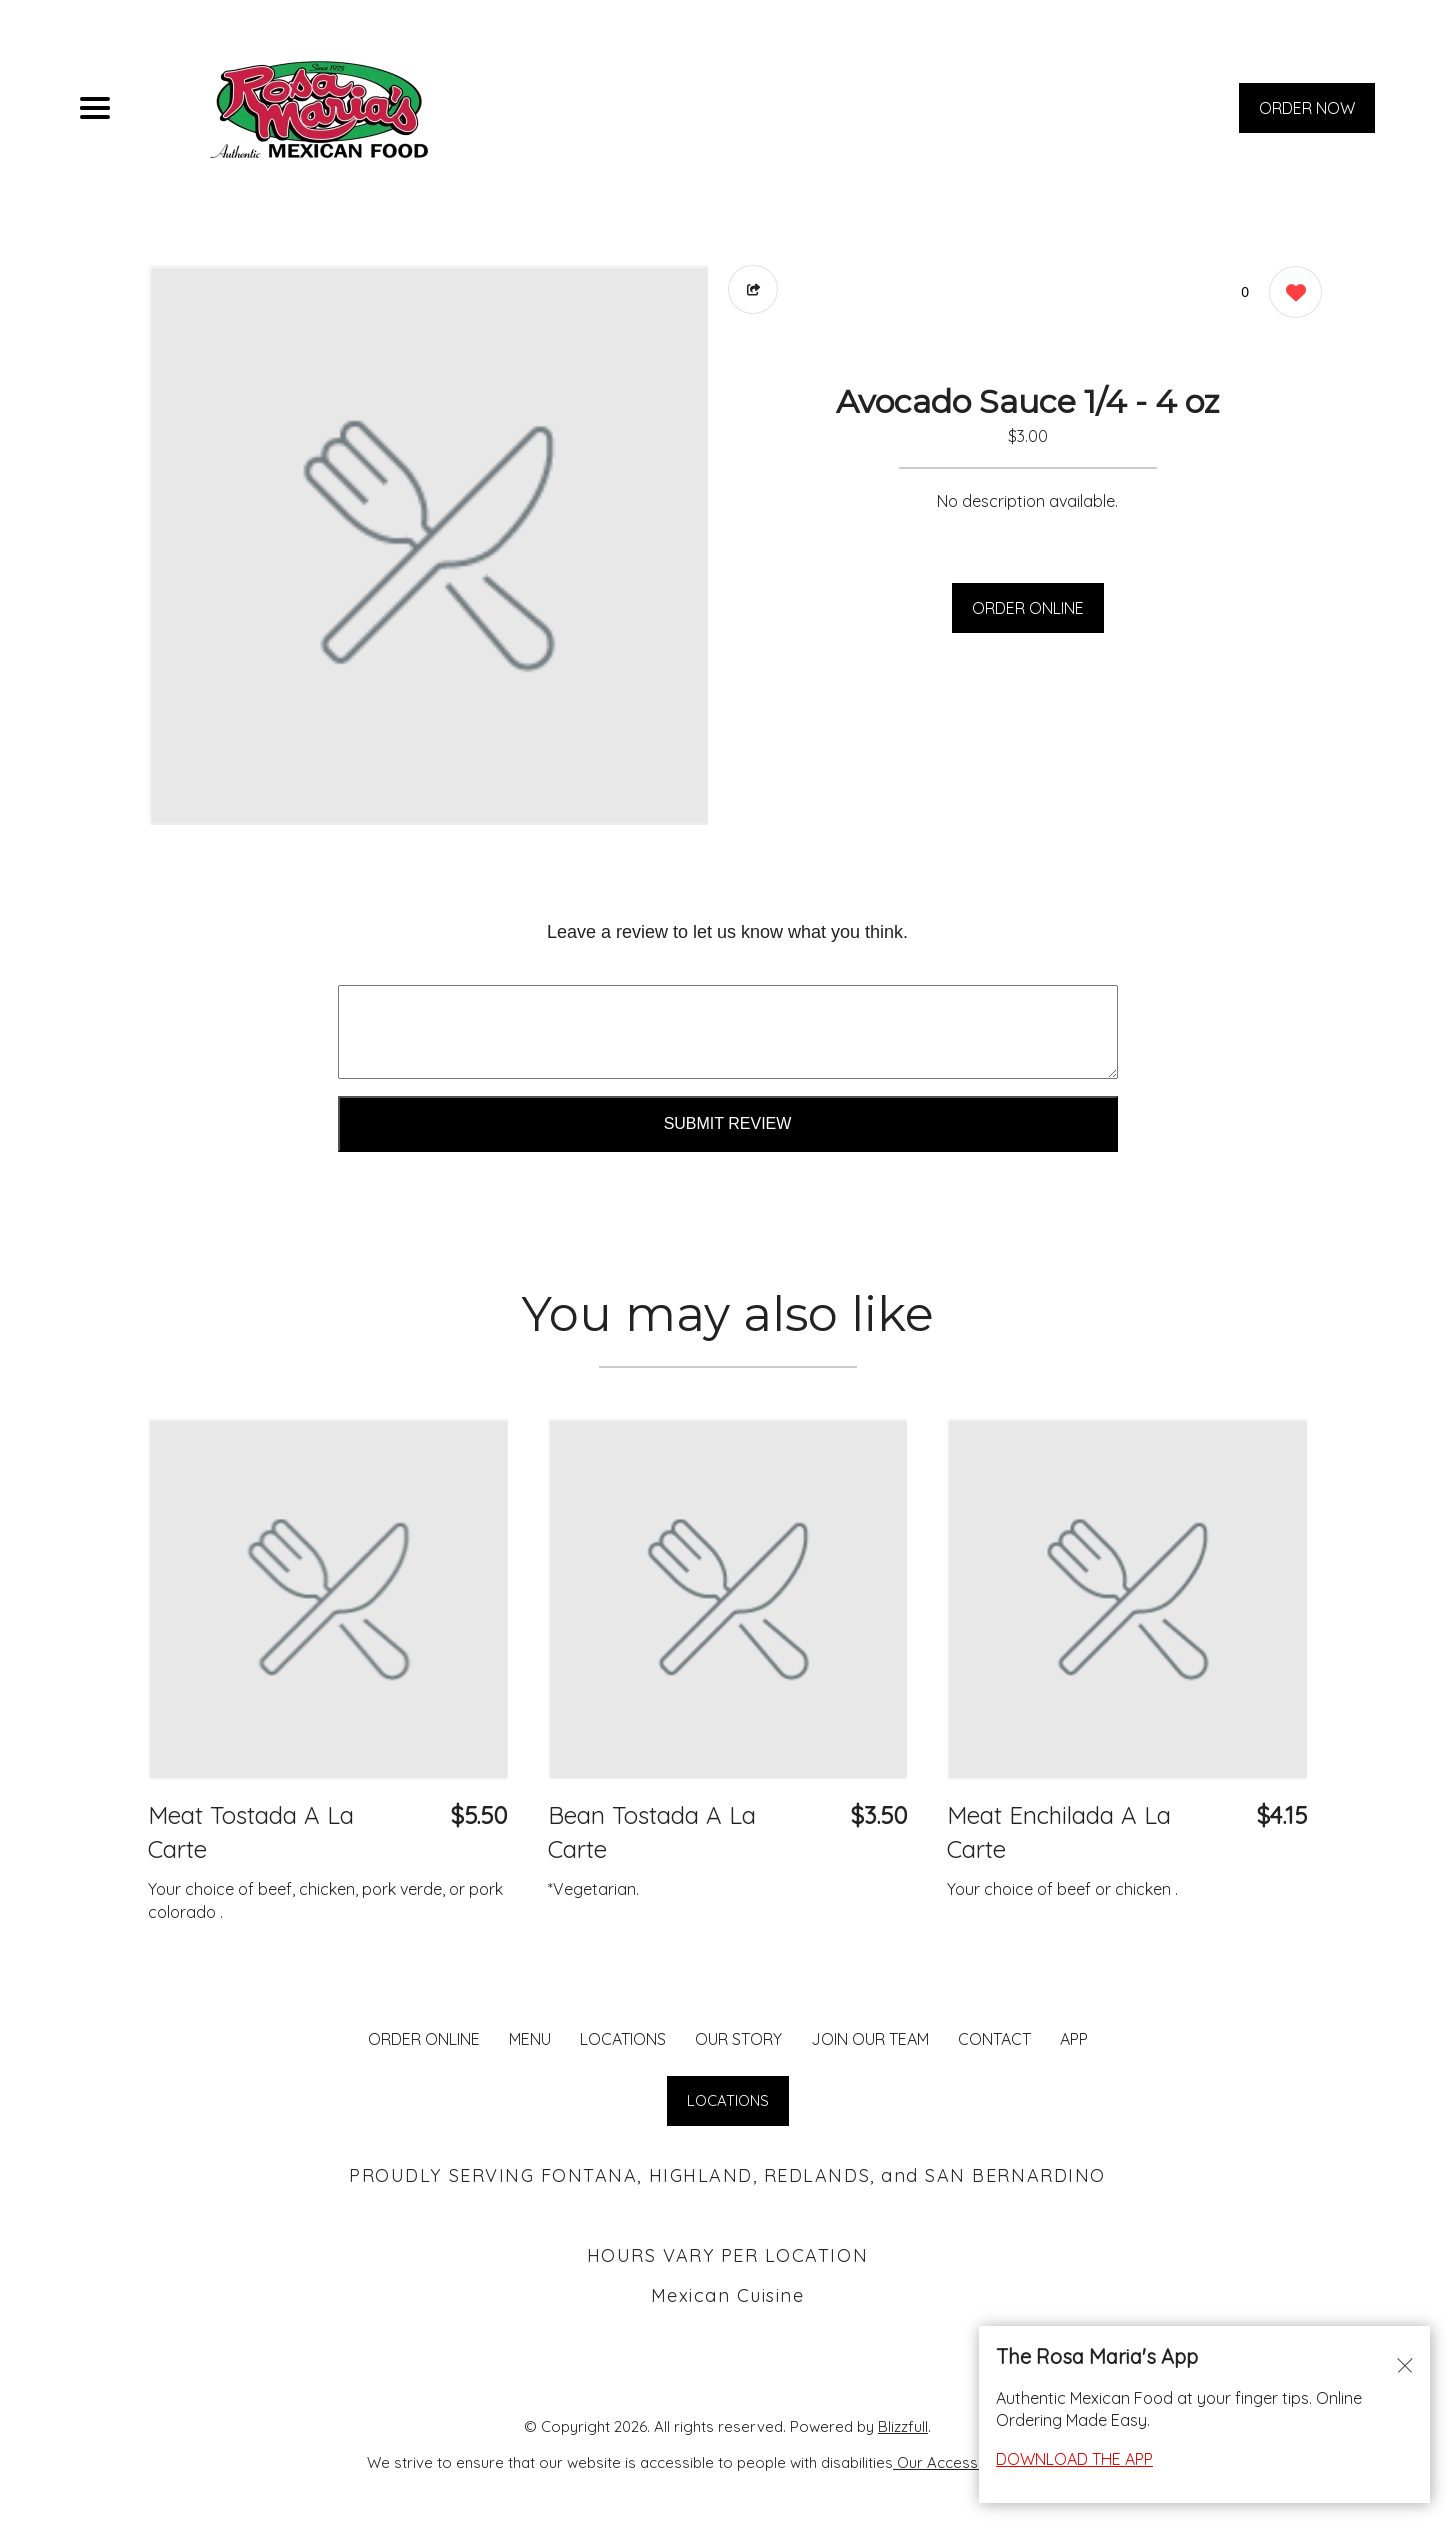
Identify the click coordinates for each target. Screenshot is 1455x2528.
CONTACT (994, 2039)
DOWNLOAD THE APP (1074, 2459)
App (1074, 2039)
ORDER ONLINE (1028, 608)
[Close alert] (1405, 2364)
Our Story (738, 2039)
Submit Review (728, 1123)
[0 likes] (1290, 294)
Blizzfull (903, 2426)
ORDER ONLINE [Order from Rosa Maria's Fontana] (424, 2039)
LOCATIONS (623, 2039)
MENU (530, 2039)
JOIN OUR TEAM (870, 2039)
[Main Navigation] (95, 108)
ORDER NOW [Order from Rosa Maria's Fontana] (1307, 108)
